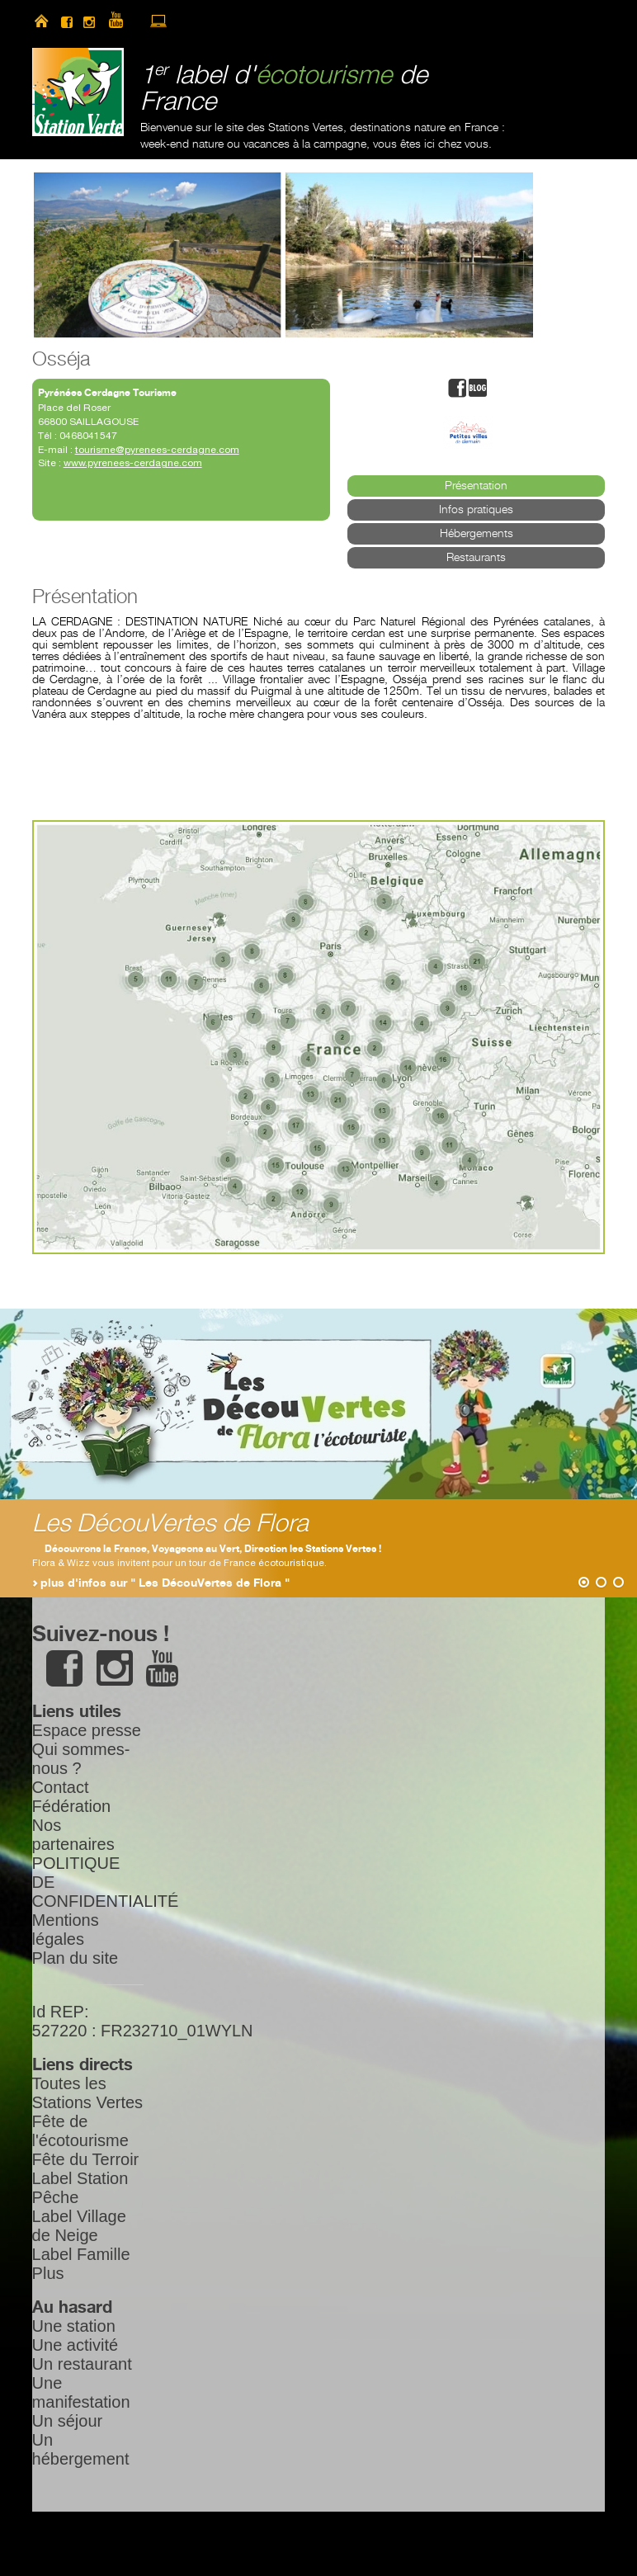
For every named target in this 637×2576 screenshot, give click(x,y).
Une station (74, 2326)
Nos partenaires (73, 1834)
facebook (67, 20)
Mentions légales (65, 1929)
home (41, 20)
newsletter (186, 20)
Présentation (476, 486)
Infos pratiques (476, 510)
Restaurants (476, 558)
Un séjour (67, 2421)
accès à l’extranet (158, 20)
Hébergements (476, 534)
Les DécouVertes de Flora (170, 1524)
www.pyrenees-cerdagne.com (133, 463)
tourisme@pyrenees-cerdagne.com (157, 449)
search (216, 20)
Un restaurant (82, 2364)
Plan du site (75, 1958)
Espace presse (86, 1730)
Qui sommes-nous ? (81, 1758)
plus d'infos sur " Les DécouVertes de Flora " (165, 1583)
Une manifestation (81, 2392)
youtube (122, 20)
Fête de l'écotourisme (80, 2130)
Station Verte (78, 92)
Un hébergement (81, 2449)
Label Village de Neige (79, 2225)
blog (478, 388)
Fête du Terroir (85, 2159)
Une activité (75, 2345)
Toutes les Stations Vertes (88, 2092)
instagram (89, 20)
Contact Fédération (71, 1796)
